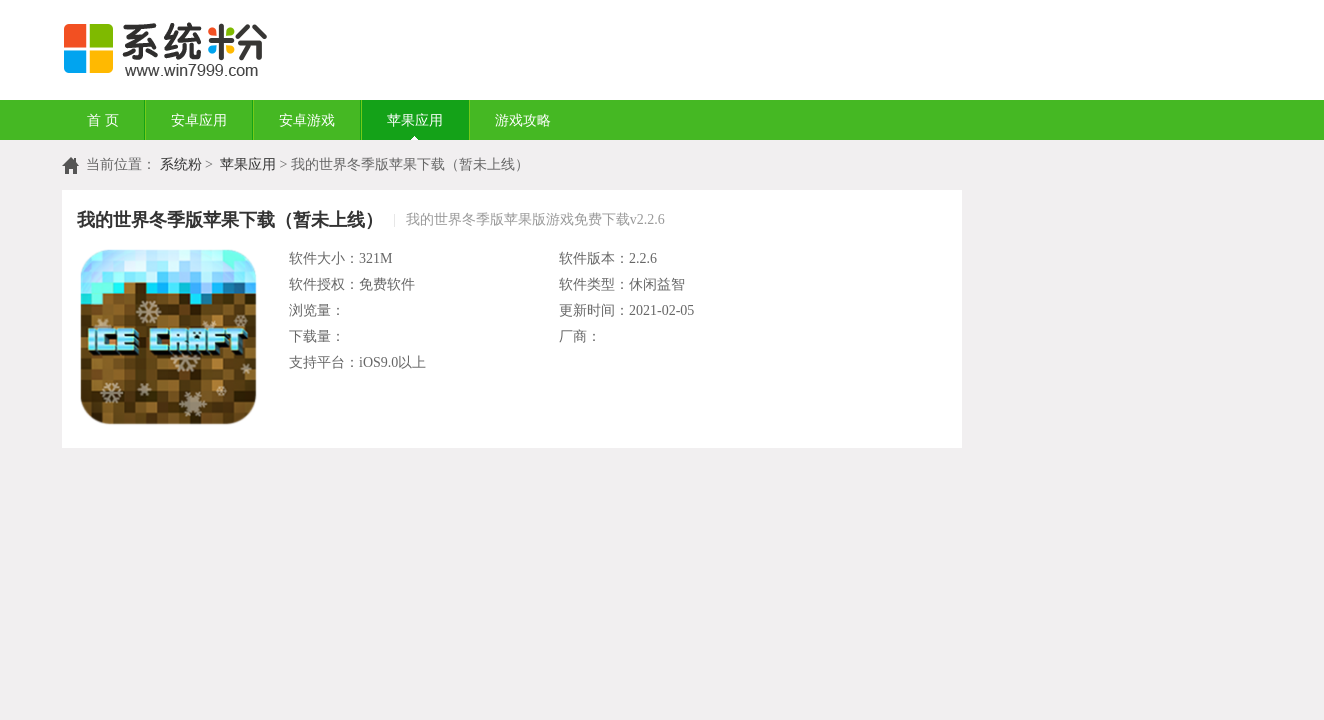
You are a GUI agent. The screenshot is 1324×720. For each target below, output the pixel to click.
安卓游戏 (307, 120)
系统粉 (181, 164)
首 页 (103, 120)
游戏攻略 (523, 120)
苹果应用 (415, 120)
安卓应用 (199, 120)
